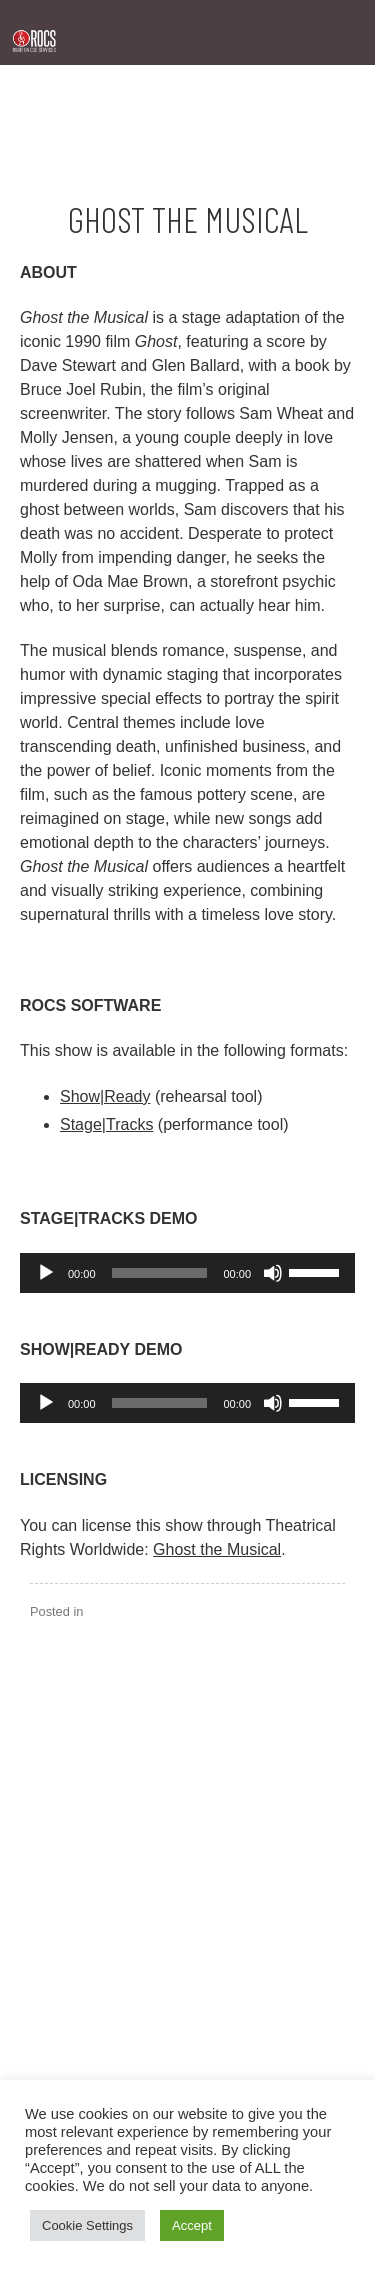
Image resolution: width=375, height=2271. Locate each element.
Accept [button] (192, 2225)
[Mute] (273, 1273)
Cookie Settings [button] (87, 2225)
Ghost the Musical (217, 1549)
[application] (187, 1273)
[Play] (46, 1273)
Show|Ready (105, 1096)
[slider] (160, 1273)
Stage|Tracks (106, 1124)
